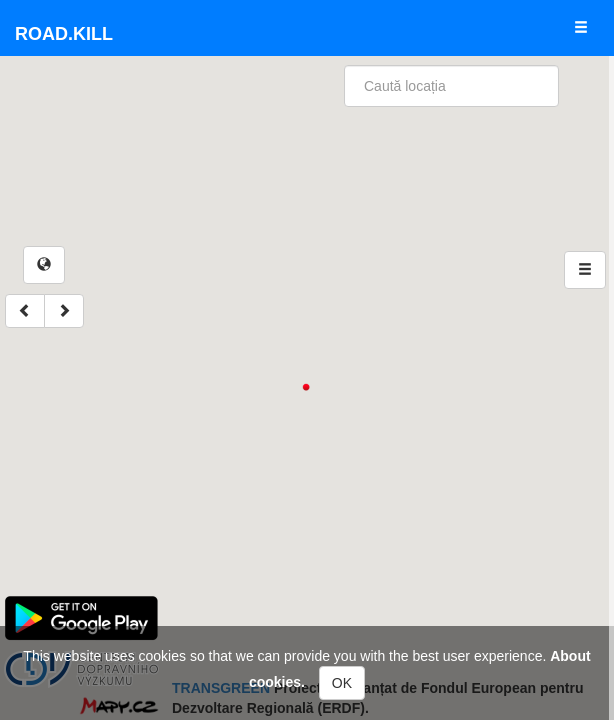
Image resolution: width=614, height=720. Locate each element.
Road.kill (64, 34)
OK (342, 683)
